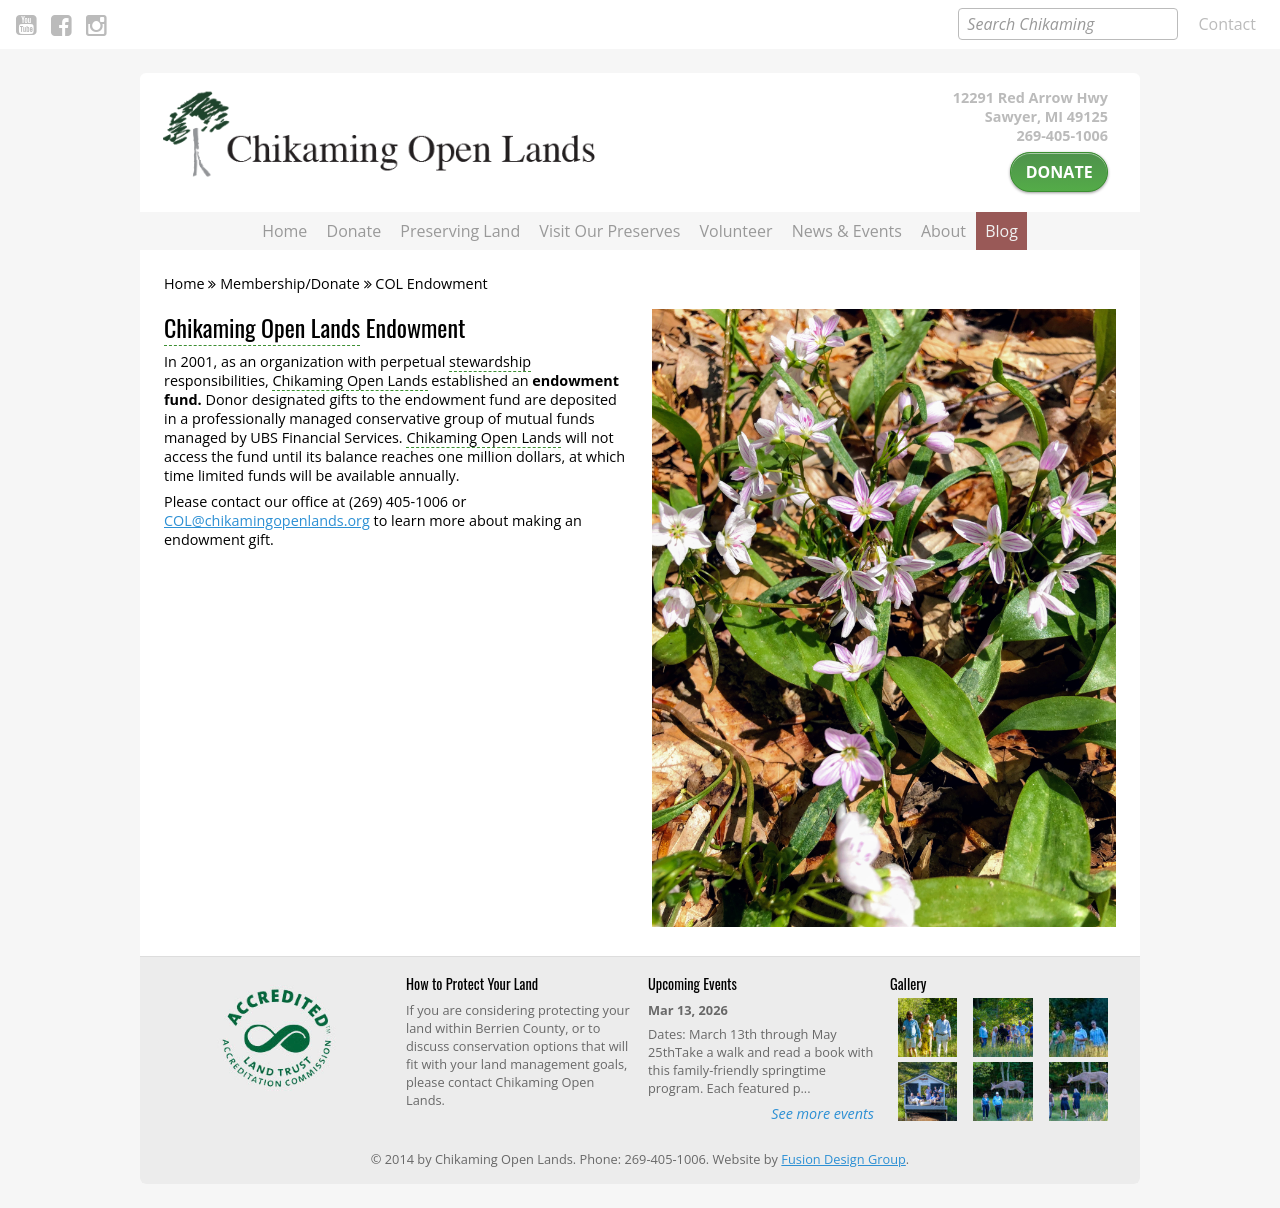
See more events (822, 1113)
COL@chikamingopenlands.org (267, 520)
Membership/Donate (290, 283)
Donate (1059, 172)
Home (284, 231)
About (943, 231)
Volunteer (736, 231)
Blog (1001, 231)
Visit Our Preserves (609, 231)
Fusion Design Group (843, 1159)
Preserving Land (460, 231)
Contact (1227, 24)
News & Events (847, 231)
